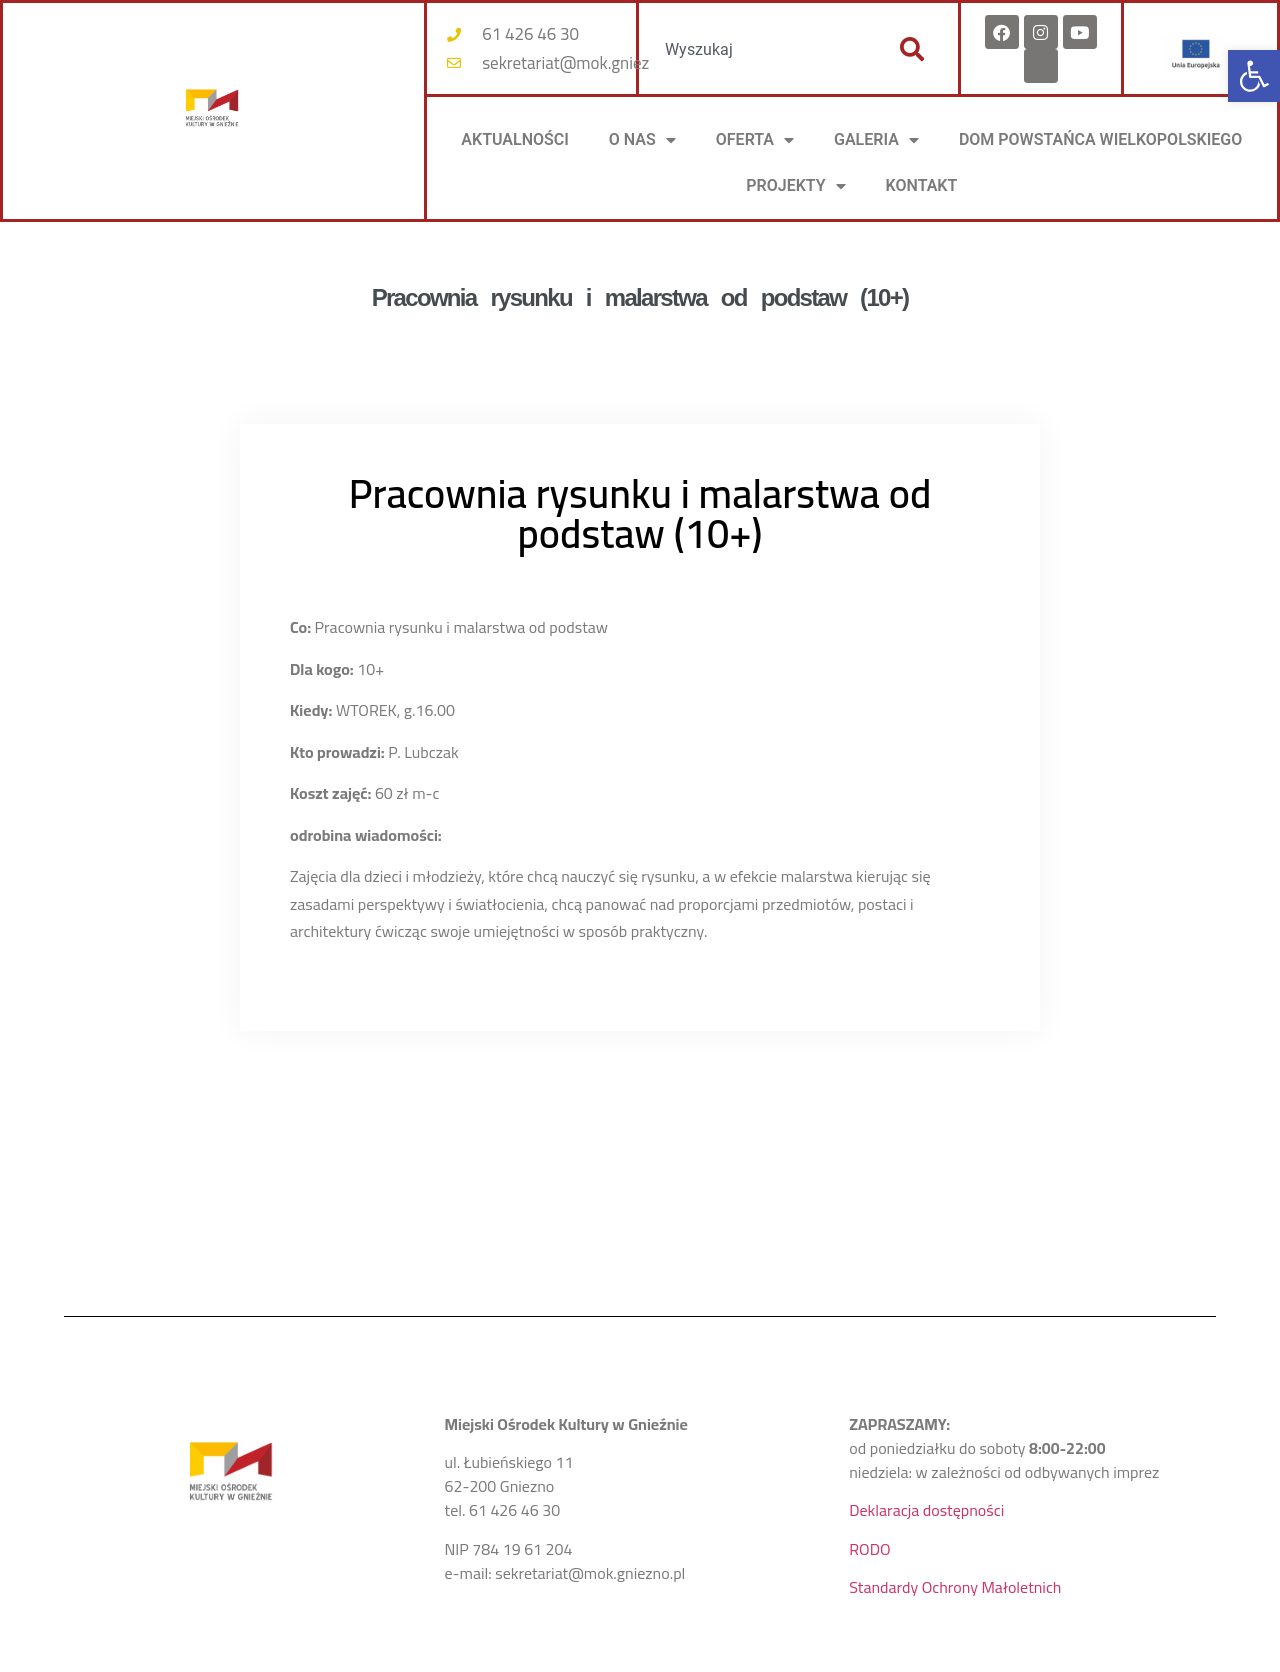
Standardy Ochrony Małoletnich (955, 1587)
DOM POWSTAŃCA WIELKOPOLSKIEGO (1100, 139)
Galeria (876, 140)
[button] (1254, 76)
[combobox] (758, 49)
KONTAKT (922, 185)
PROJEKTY (795, 186)
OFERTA (755, 140)
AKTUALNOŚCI (515, 139)
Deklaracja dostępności (926, 1510)
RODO (869, 1549)
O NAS (642, 140)
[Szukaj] (912, 49)
